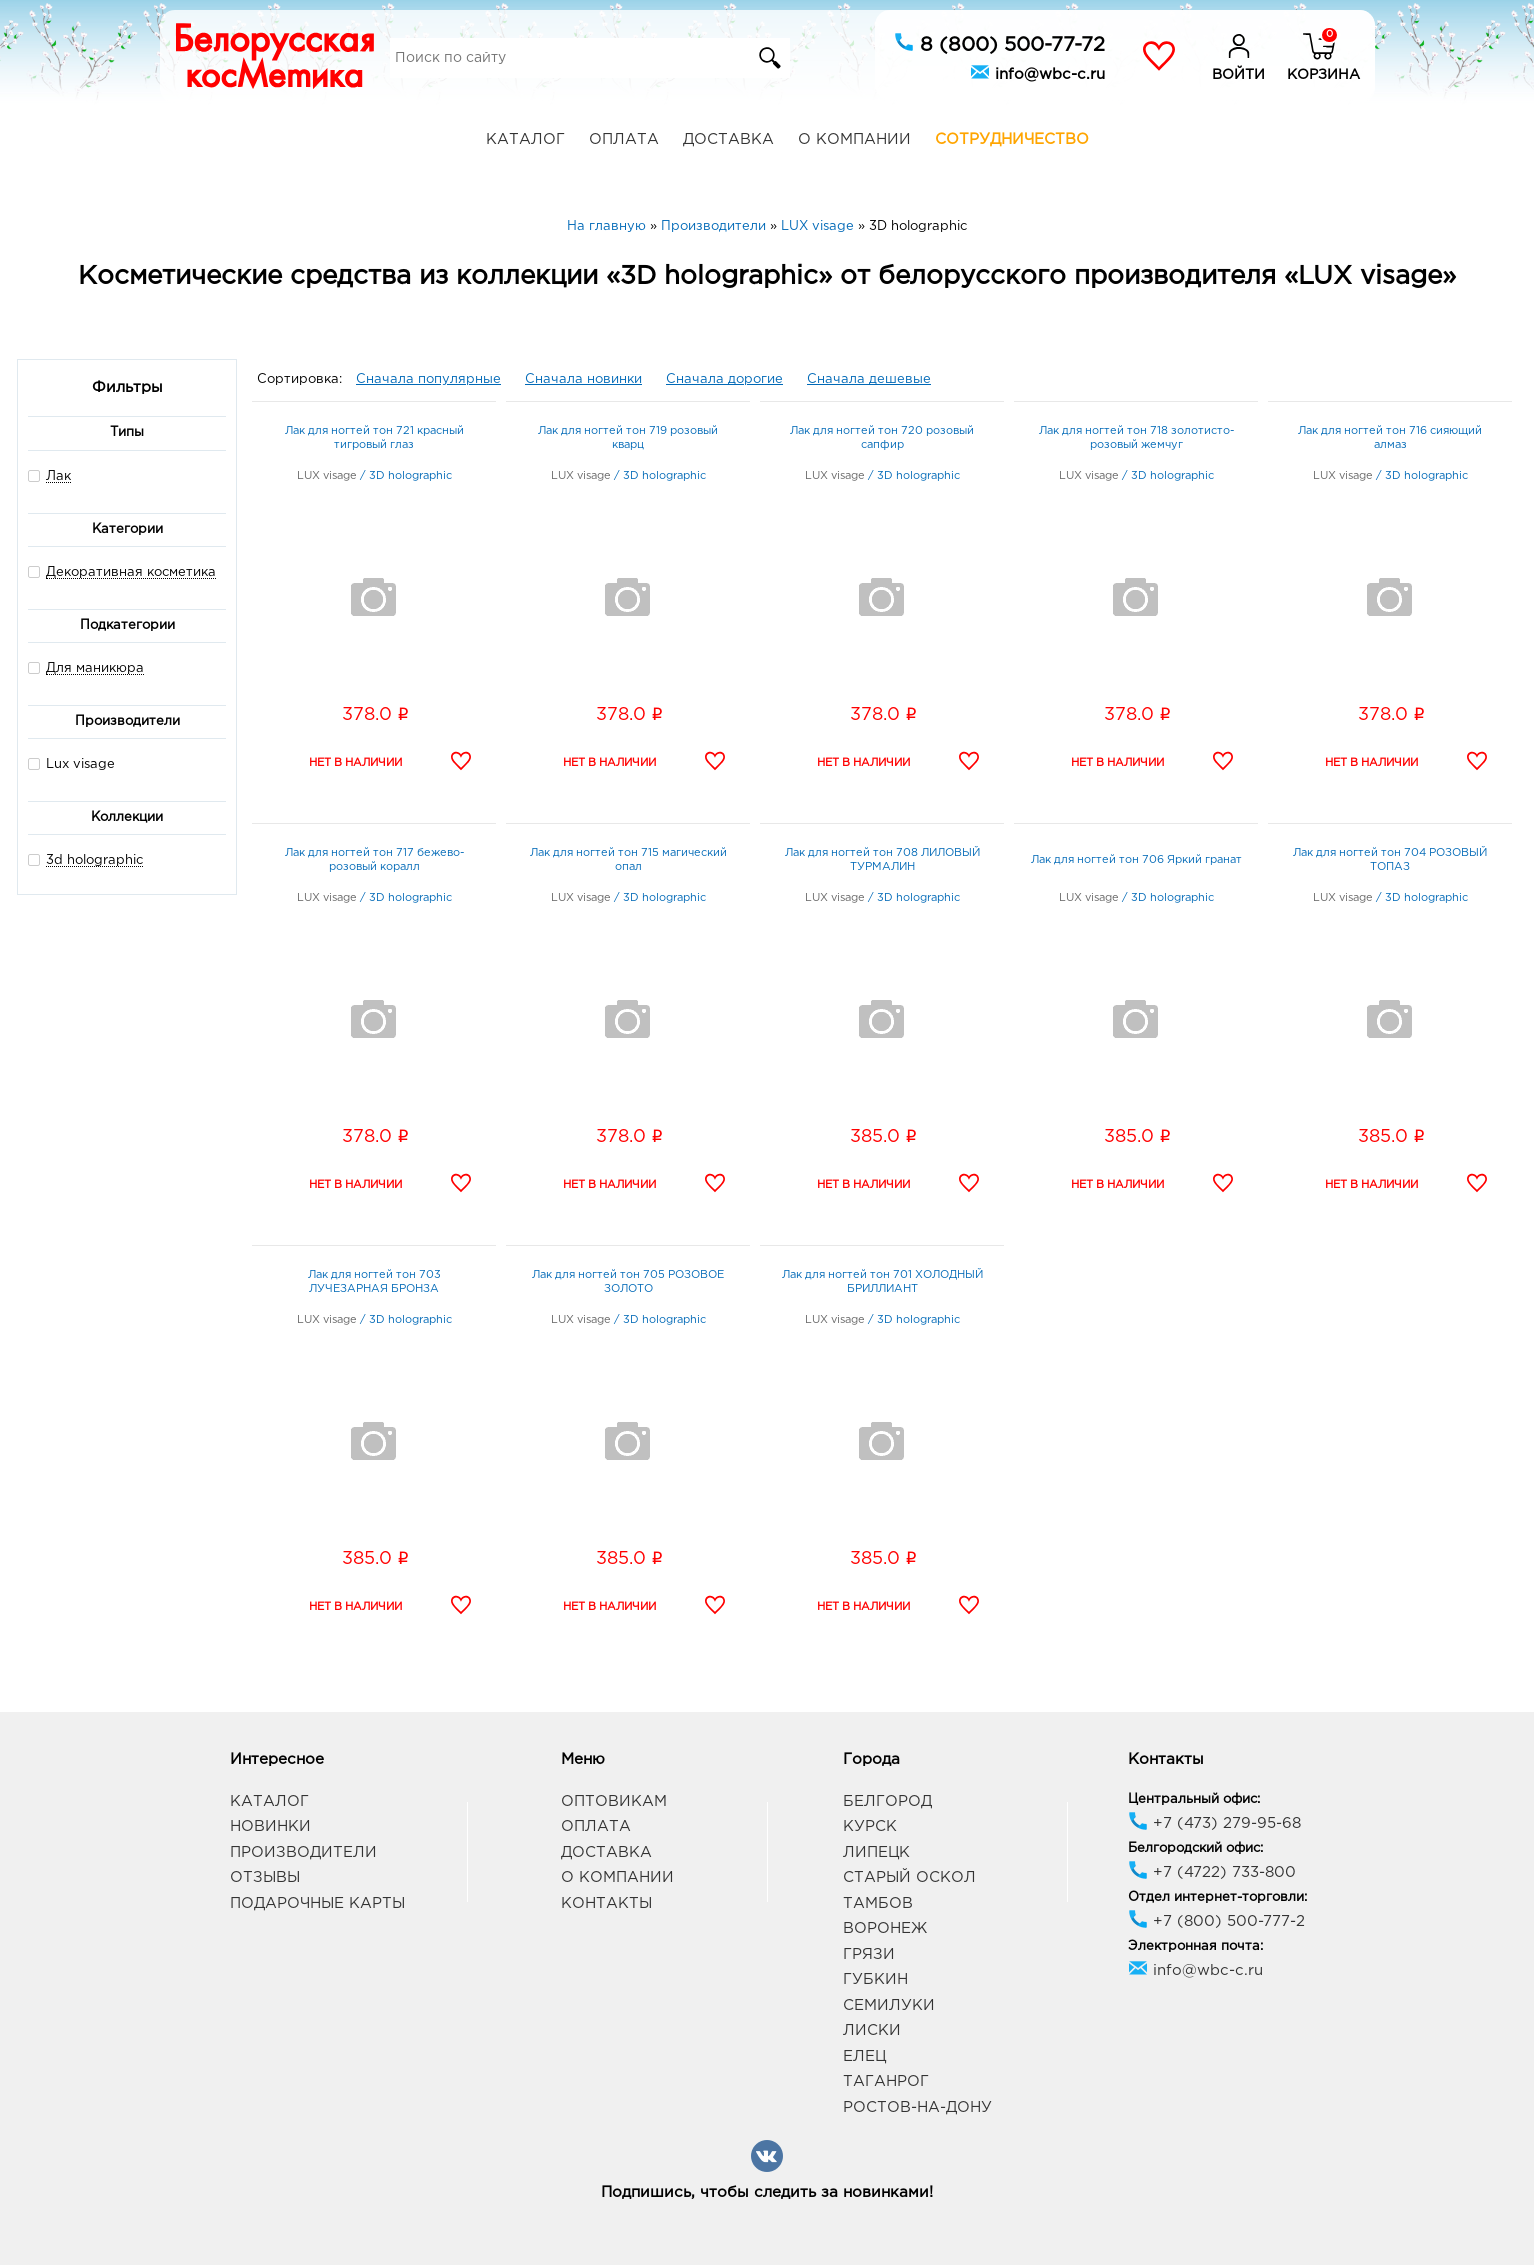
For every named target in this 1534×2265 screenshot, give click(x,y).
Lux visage (71, 763)
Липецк (876, 1852)
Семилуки (889, 2005)
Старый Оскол (909, 1877)
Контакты (606, 1903)
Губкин (875, 1979)
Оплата (624, 139)
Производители (303, 1852)
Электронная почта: (1195, 1946)
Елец (864, 2056)
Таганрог (886, 2081)
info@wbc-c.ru (1037, 72)
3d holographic (94, 860)
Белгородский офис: (1195, 1848)
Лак (58, 476)
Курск (870, 1826)
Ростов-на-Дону (917, 2107)
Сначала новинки (583, 379)
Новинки (270, 1826)
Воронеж (885, 1928)
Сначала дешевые (869, 379)
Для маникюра (95, 668)
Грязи (869, 1954)
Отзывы (265, 1877)
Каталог (525, 139)
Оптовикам (614, 1801)
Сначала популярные (428, 379)
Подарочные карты (317, 1903)
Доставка (728, 139)
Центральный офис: (1194, 1799)
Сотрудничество (1012, 139)
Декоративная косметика (131, 572)
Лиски (872, 2030)
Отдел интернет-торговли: (1217, 1897)
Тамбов (878, 1903)
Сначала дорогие (724, 379)
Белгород (887, 1801)
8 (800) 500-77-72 (999, 43)
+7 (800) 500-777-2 (1216, 1921)
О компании (854, 139)
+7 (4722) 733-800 (1212, 1872)
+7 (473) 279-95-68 (1214, 1823)
